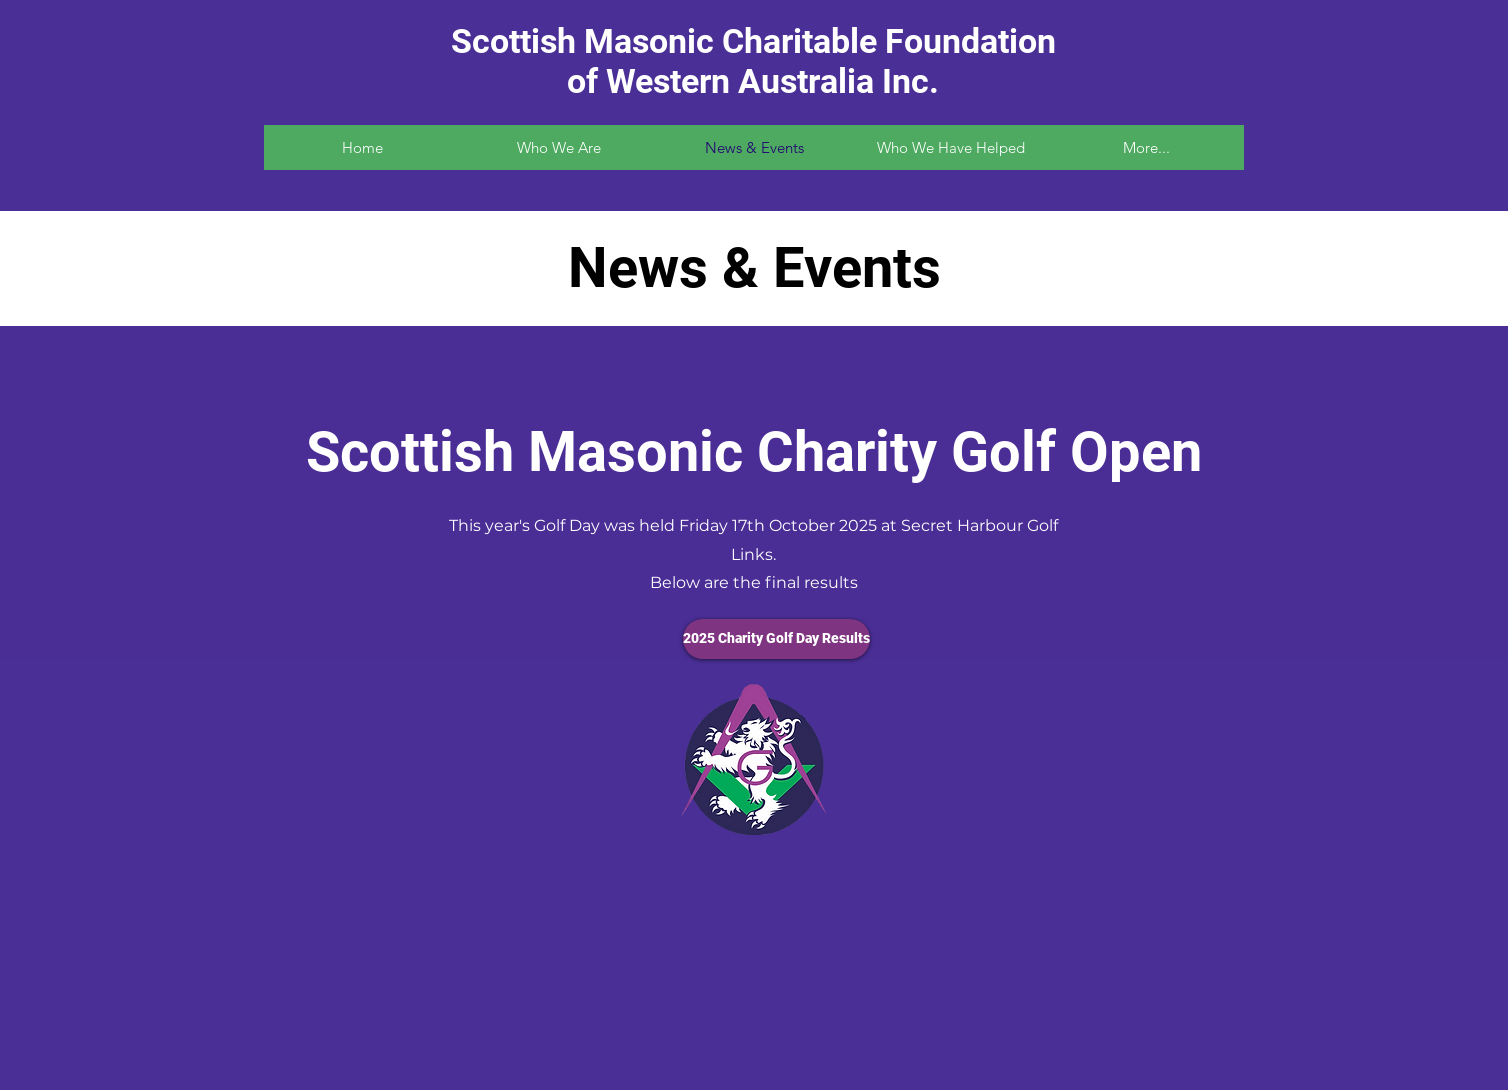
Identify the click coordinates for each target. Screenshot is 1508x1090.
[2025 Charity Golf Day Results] (776, 639)
